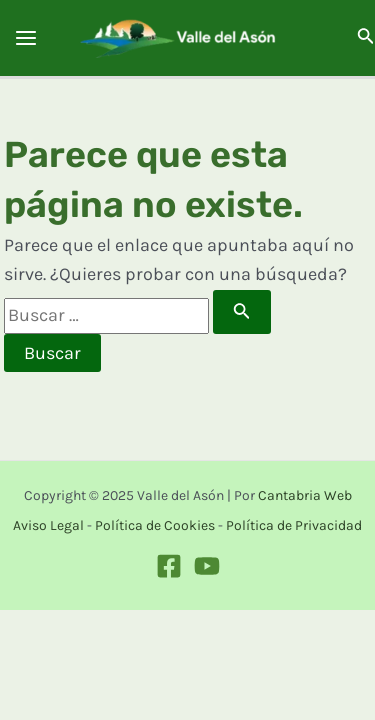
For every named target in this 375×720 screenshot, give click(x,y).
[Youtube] (207, 566)
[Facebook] (169, 566)
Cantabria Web (305, 495)
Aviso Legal (48, 525)
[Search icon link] (366, 40)
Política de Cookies (155, 525)
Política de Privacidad (294, 525)
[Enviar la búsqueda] (242, 312)
